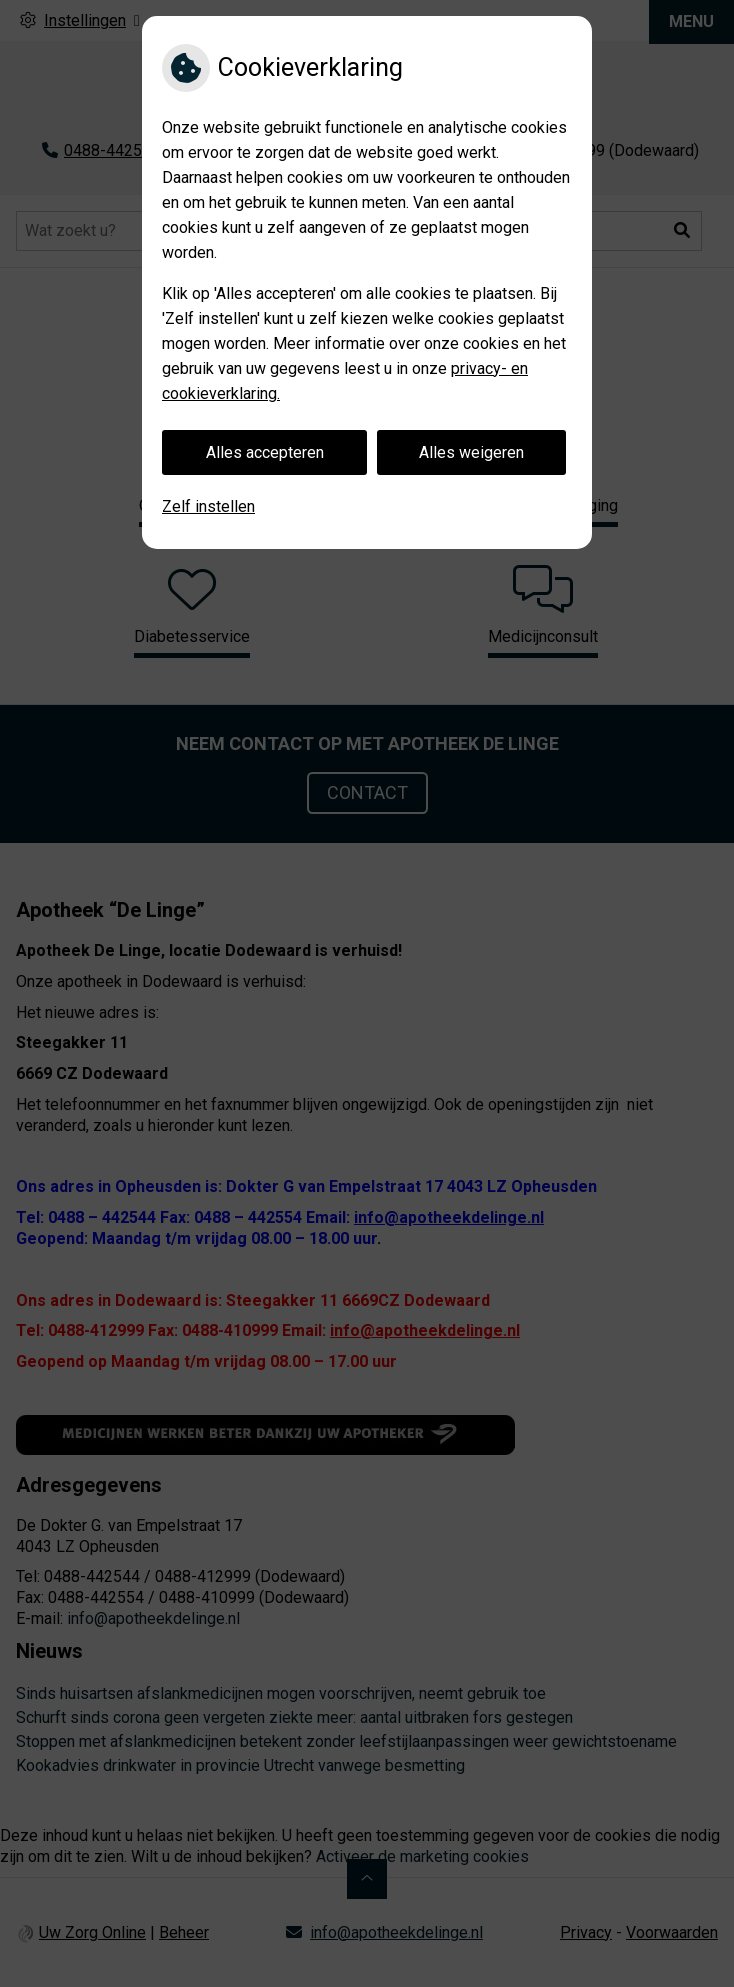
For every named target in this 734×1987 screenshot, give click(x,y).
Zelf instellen (208, 506)
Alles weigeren (471, 452)
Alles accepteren (265, 452)
